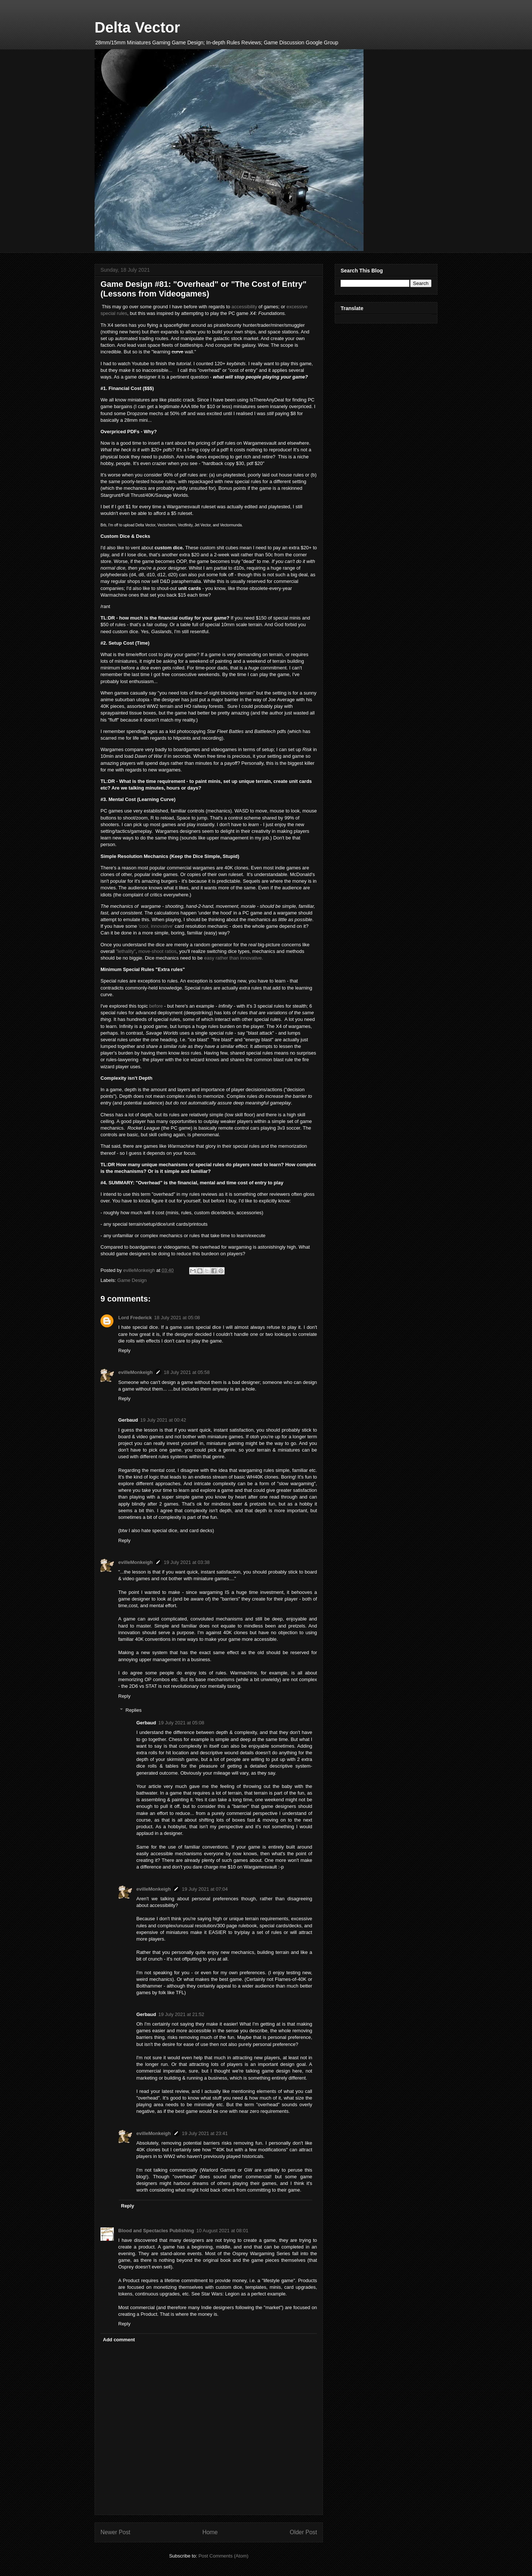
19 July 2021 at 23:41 (205, 2133)
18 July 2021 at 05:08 (177, 1317)
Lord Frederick (135, 1317)
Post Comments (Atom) (223, 2556)
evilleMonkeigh (135, 1372)
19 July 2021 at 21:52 (181, 2014)
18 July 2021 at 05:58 (186, 1372)
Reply (124, 1350)
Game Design (132, 1280)
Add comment (119, 2339)
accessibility (244, 306)
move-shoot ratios (157, 951)
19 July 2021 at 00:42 (163, 1420)
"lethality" (126, 951)
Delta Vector (137, 27)
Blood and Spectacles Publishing (156, 2230)
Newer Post (115, 2532)
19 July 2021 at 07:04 (205, 1889)
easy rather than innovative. (233, 958)
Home (210, 2532)
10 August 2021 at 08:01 (222, 2230)
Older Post (303, 2532)
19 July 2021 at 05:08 (181, 1722)
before (156, 1006)
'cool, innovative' (157, 926)
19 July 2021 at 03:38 (186, 1562)
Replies (133, 1710)
